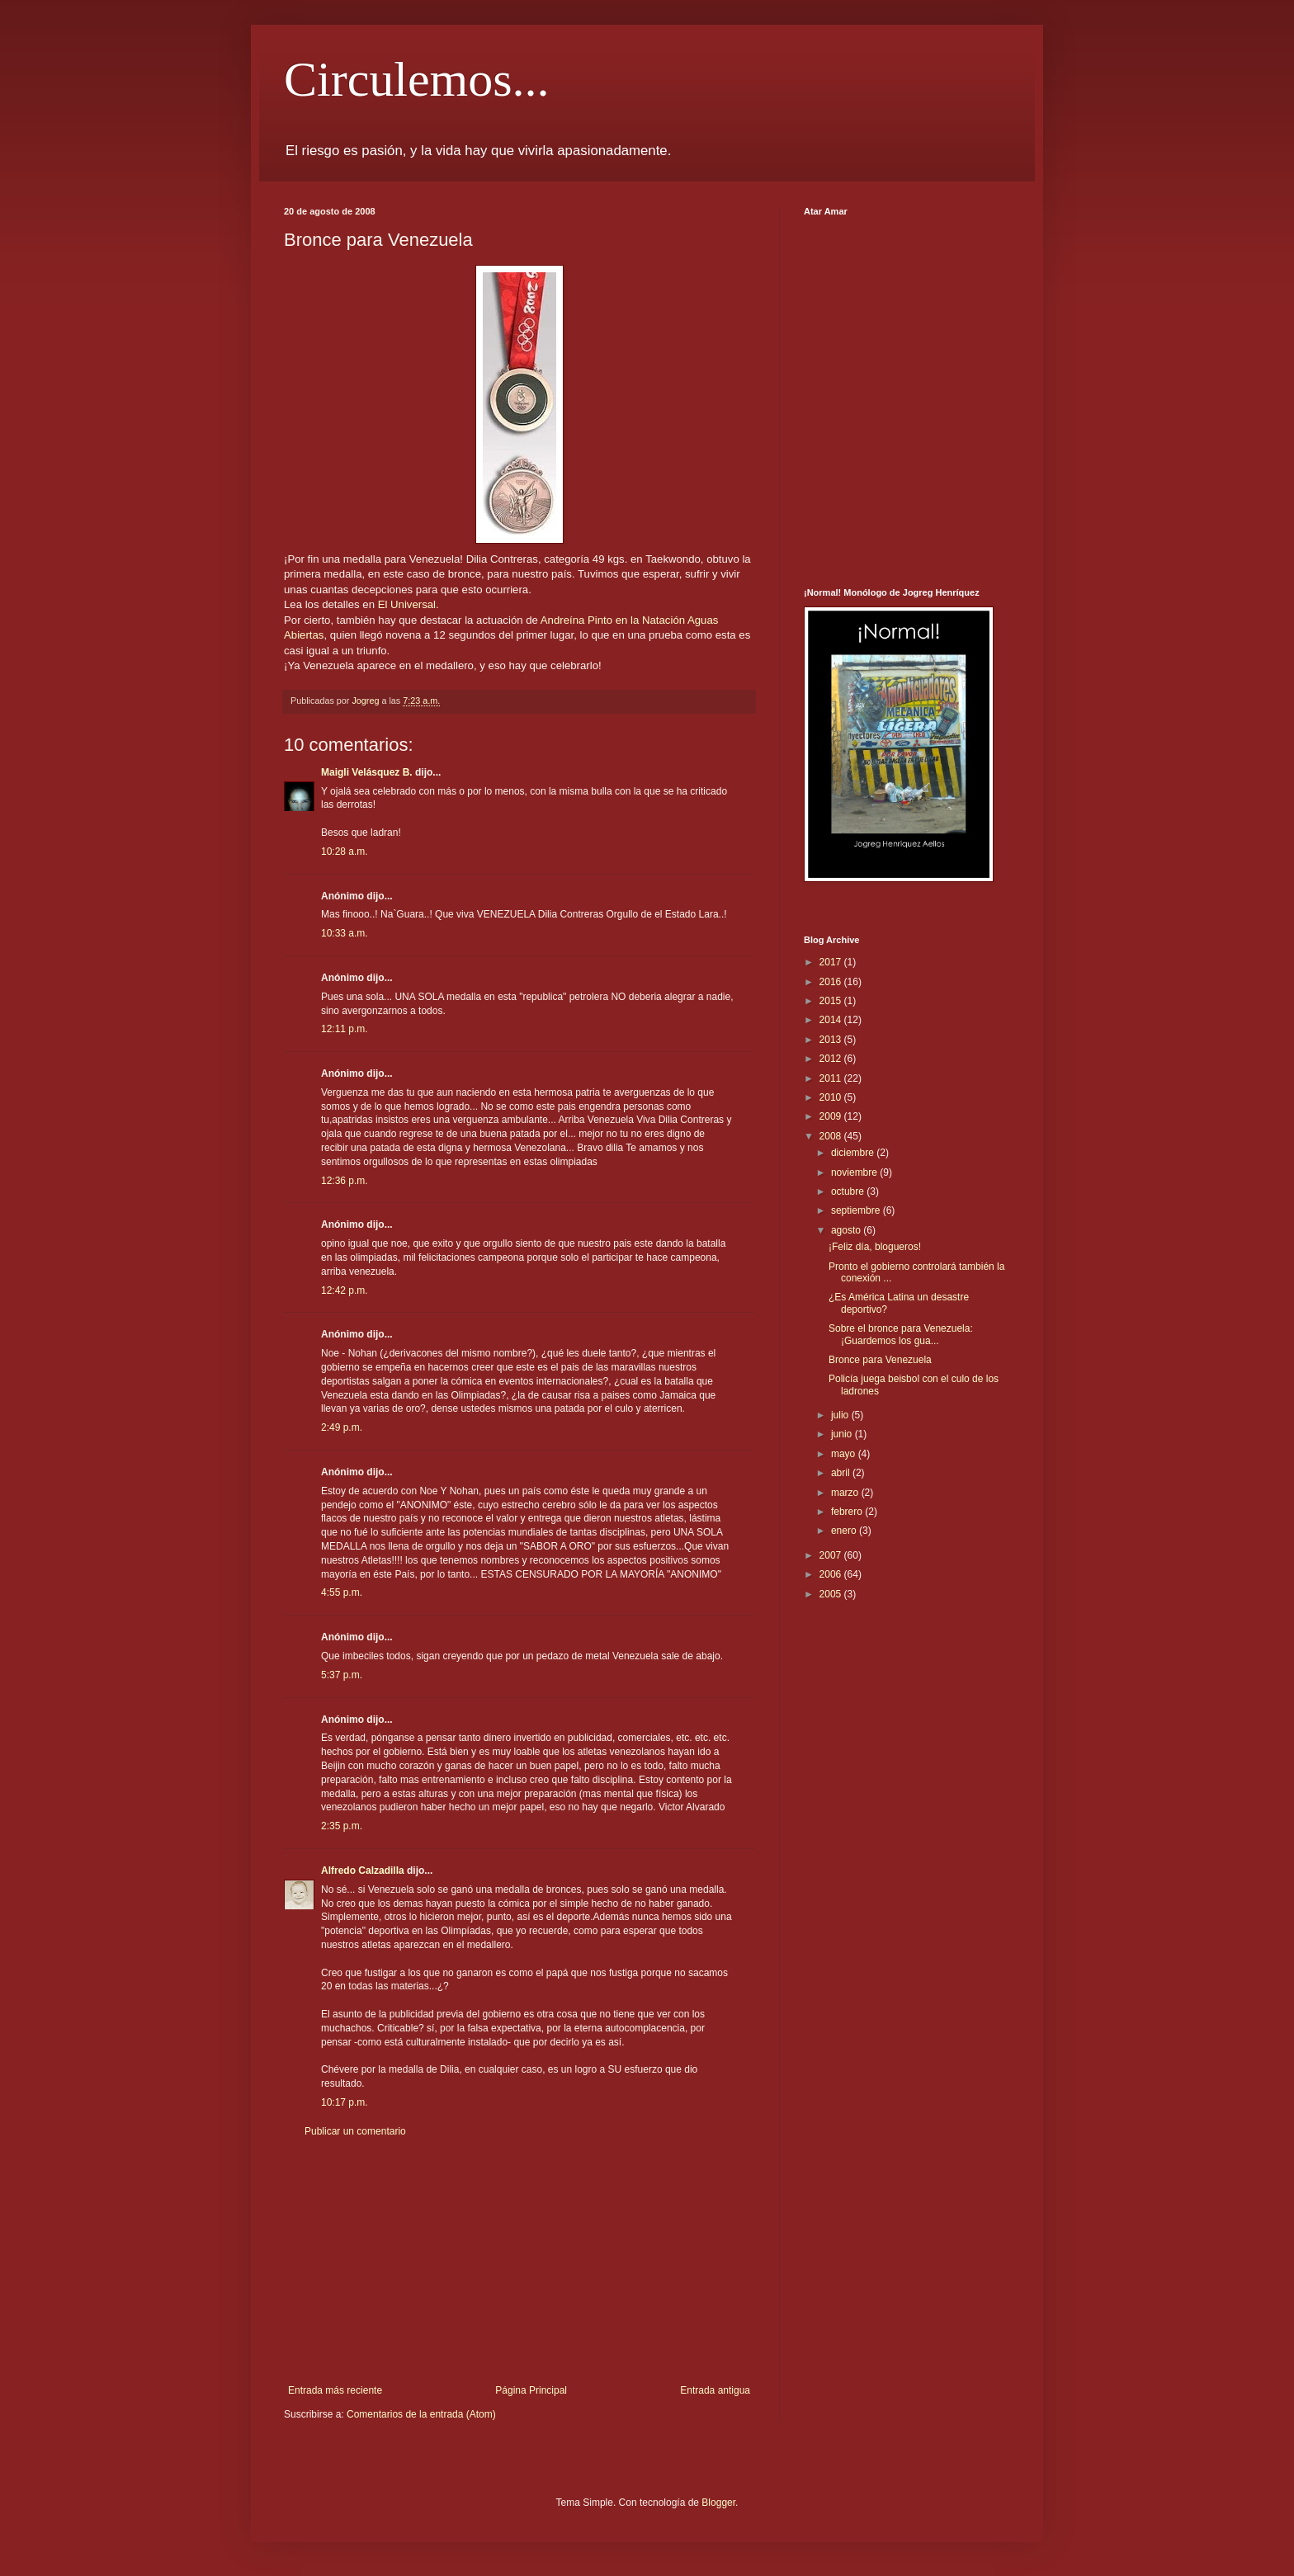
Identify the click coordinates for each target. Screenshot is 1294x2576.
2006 (831, 1574)
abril (841, 1473)
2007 (831, 1555)
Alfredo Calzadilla (362, 1870)
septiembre (857, 1210)
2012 (831, 1058)
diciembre (853, 1152)
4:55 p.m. (341, 1592)
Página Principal (531, 2390)
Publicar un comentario (355, 2131)
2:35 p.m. (341, 1826)
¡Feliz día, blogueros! (875, 1247)
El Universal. (408, 604)
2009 (831, 1116)
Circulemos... (417, 79)
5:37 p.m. (341, 1675)
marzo (846, 1492)
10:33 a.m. (344, 933)
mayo (844, 1454)
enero (845, 1530)
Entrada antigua (715, 2390)
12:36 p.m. (344, 1181)
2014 (831, 1020)
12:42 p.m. (344, 1290)
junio (843, 1434)
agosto (847, 1230)
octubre (849, 1191)
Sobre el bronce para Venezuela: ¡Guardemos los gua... (901, 1334)
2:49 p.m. (341, 1427)
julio (841, 1415)
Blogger (718, 2502)
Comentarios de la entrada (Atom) (421, 2414)
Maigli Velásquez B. (367, 772)
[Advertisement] (519, 2261)
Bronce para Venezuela (880, 1360)
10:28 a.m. (344, 851)
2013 (831, 1039)
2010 (831, 1097)
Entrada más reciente (335, 2390)
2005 (831, 1594)
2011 (831, 1078)
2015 (831, 1001)
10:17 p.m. (344, 2102)
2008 (831, 1136)
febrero (848, 1511)
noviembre (855, 1172)
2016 (831, 982)
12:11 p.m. (344, 1029)
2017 (831, 962)
